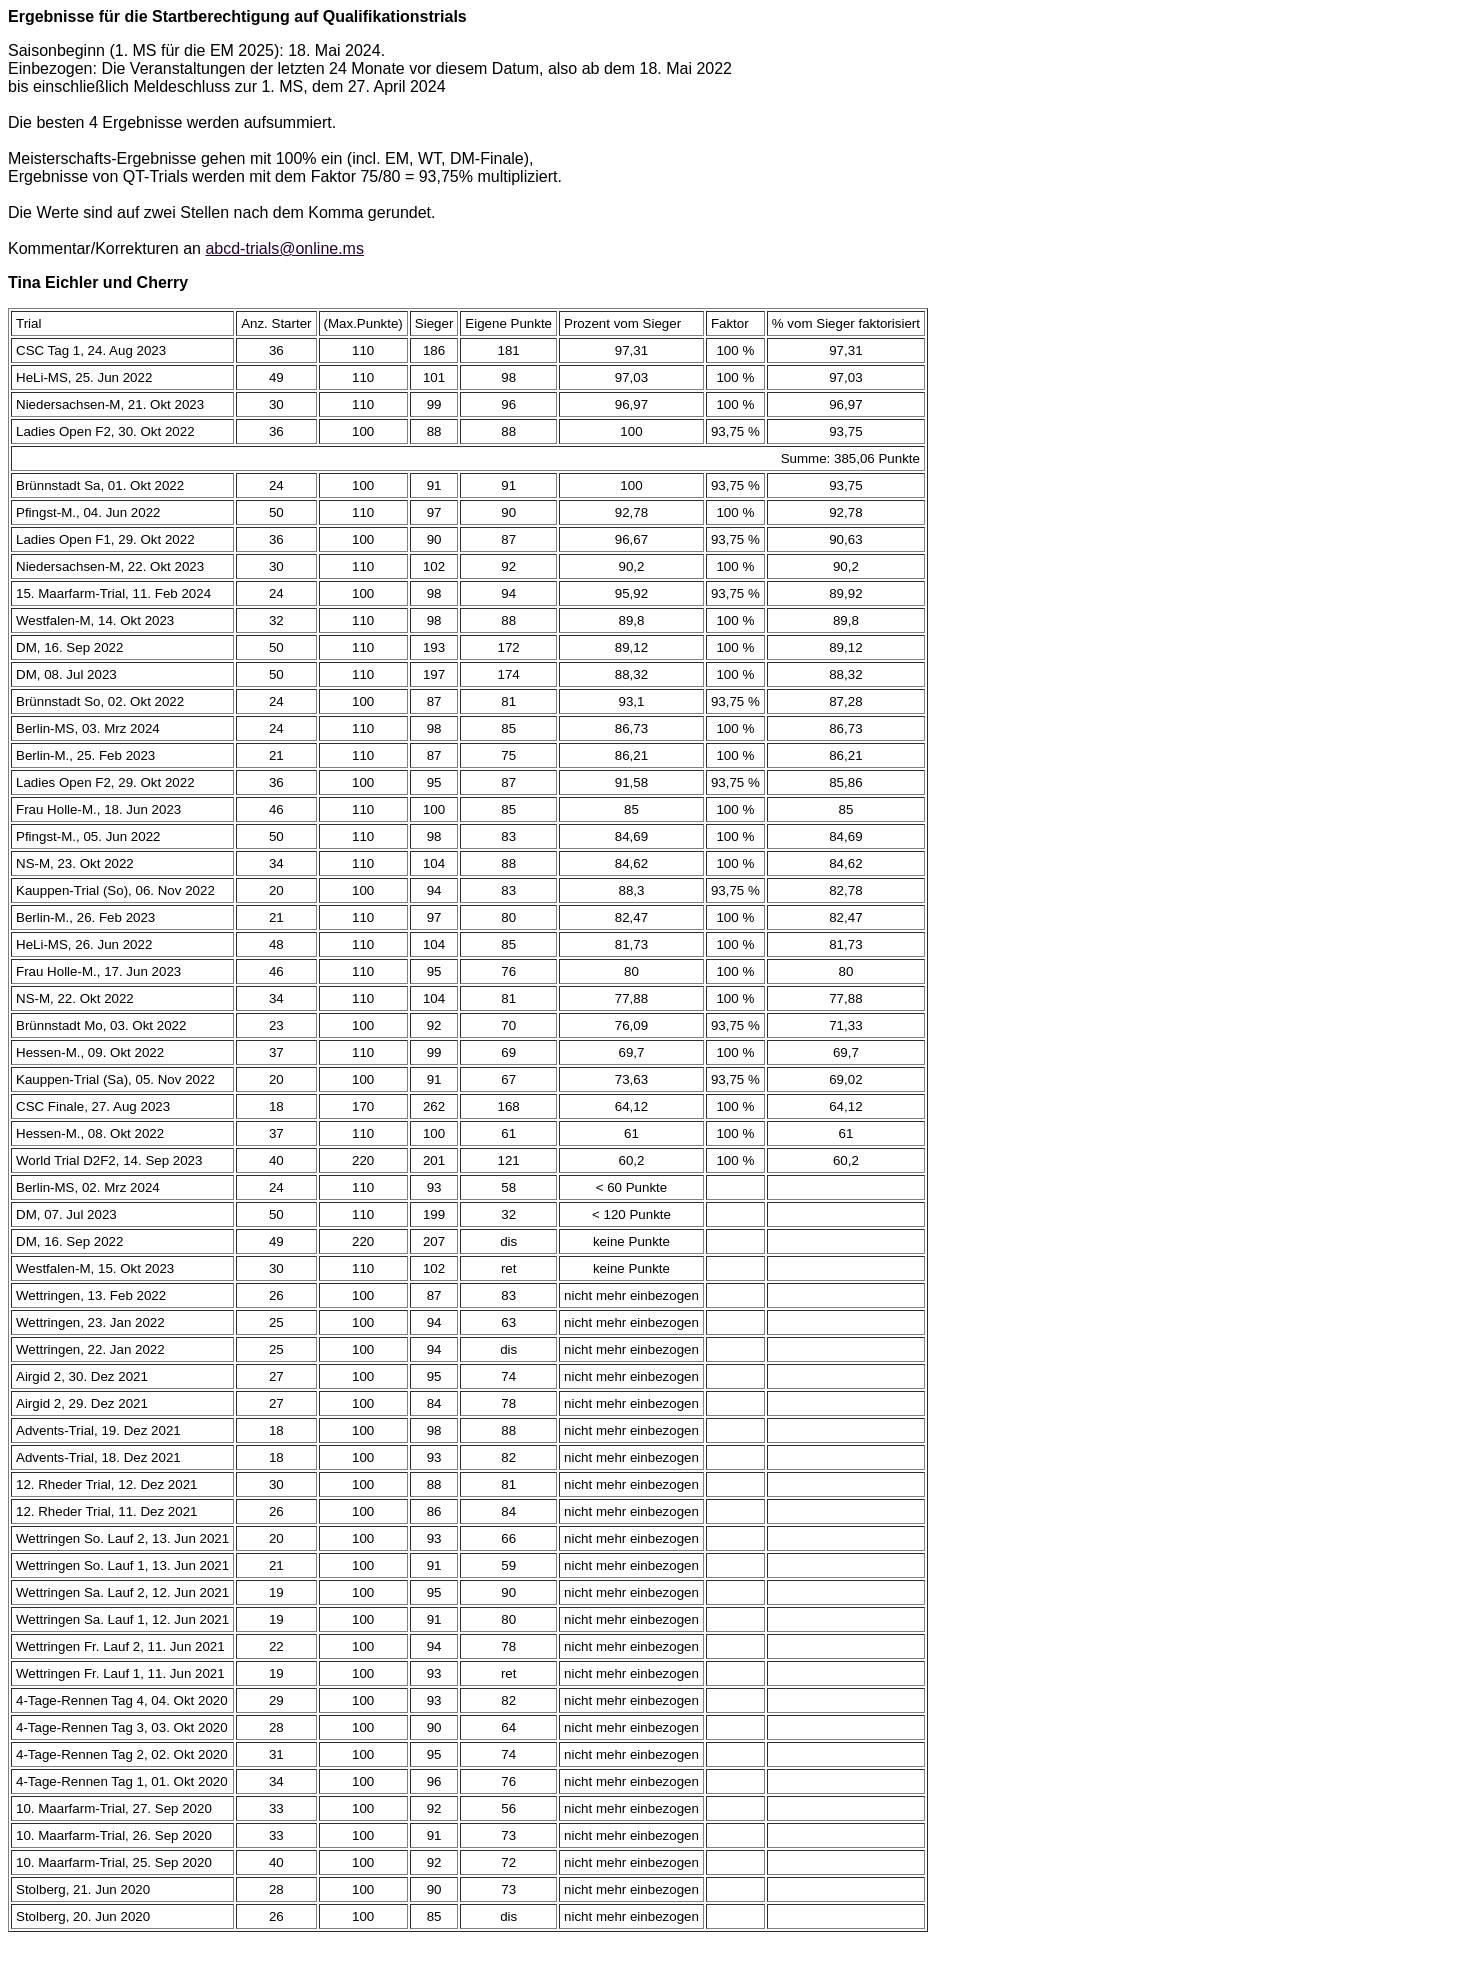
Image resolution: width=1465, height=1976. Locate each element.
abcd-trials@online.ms (284, 248)
